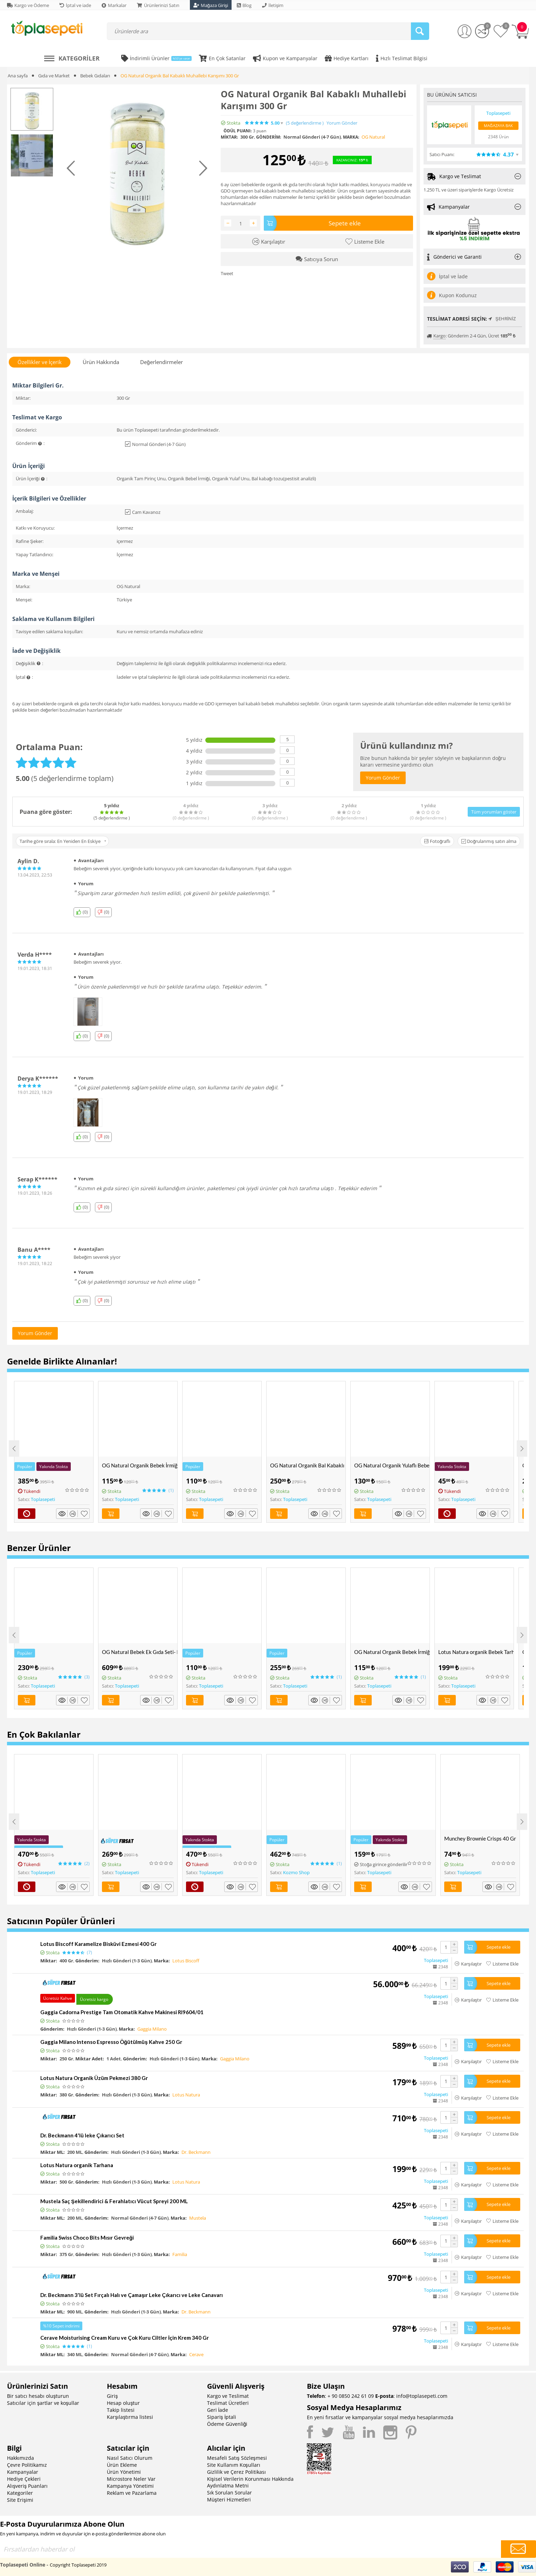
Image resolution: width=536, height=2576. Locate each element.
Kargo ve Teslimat (228, 2396)
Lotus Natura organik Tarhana (76, 2165)
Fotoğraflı (437, 841)
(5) (305, 123)
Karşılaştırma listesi (130, 2417)
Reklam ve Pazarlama (132, 2493)
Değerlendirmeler (161, 361)
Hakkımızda (20, 2458)
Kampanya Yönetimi (130, 2486)
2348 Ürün (498, 137)
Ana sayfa (18, 75)
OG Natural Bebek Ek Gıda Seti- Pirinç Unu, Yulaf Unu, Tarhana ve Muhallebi (139, 1652)
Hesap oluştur (123, 2403)
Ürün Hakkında (101, 361)
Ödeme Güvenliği (227, 2424)
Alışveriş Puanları (27, 2486)
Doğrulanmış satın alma (488, 841)
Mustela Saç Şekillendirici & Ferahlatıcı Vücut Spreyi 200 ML (114, 2201)
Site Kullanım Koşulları (233, 2465)
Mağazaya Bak (498, 125)
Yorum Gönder (342, 123)
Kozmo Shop (296, 1872)
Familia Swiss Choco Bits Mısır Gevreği (87, 2237)
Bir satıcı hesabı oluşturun (38, 2396)
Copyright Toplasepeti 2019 (78, 2565)
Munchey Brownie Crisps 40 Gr (480, 1838)
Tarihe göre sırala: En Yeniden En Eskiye (63, 841)
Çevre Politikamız (27, 2465)
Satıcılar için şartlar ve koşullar (43, 2403)
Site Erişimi (20, 2500)
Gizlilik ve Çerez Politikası (236, 2472)
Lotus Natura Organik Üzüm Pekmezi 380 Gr (94, 2078)
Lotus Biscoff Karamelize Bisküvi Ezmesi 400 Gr (98, 1944)
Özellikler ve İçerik (40, 361)
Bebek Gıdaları (95, 75)
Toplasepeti (43, 1499)
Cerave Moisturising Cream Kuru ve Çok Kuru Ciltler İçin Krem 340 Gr (124, 2337)
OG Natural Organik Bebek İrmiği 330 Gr (139, 1465)
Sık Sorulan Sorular (229, 2492)
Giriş (112, 2396)
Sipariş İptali (221, 2417)
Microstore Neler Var (131, 2479)
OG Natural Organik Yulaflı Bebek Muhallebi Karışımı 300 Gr (392, 1465)
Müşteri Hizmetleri (229, 2499)
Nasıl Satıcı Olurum (129, 2458)
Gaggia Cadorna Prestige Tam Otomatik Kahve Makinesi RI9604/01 (122, 2012)
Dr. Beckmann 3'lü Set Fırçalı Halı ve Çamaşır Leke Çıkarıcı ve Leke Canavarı (131, 2295)
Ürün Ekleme (122, 2465)
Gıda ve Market (54, 75)
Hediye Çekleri (24, 2479)
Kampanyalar (22, 2472)
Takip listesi (121, 2410)
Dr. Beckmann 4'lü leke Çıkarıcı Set (82, 2135)
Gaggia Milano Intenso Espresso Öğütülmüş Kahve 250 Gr (111, 2042)
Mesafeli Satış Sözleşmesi (237, 2458)
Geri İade (217, 2410)
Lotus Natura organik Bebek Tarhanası (476, 1652)
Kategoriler (20, 2493)
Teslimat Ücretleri (228, 2403)
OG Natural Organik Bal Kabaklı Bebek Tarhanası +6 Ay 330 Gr (307, 1465)
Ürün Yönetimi (124, 2472)
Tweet (227, 273)
